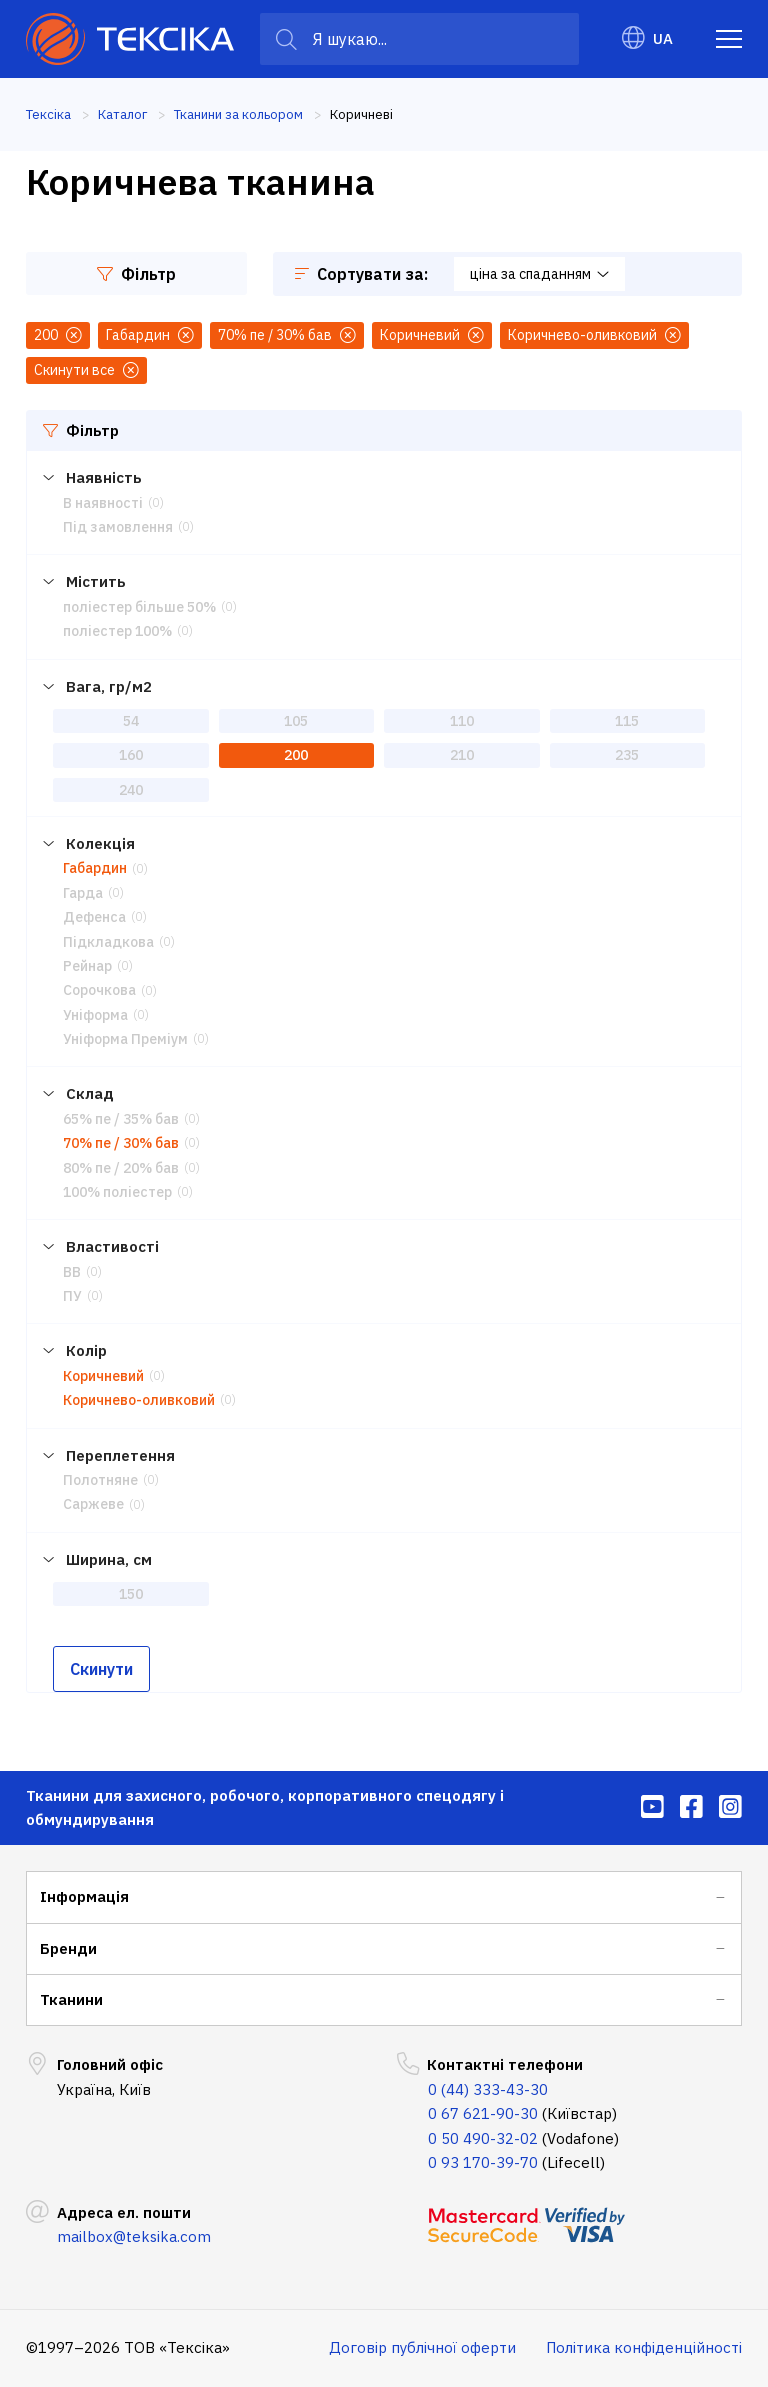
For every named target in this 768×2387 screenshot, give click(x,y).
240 (131, 790)
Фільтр (136, 274)
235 (627, 755)
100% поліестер (117, 1192)
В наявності (103, 503)
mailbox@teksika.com (134, 2236)
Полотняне (100, 1480)
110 (462, 721)
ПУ (72, 1296)
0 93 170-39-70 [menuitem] (483, 2162)
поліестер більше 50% (139, 607)
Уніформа (95, 1015)
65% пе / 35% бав (121, 1119)
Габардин (95, 868)
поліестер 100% (117, 631)
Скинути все (86, 370)
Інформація (84, 1896)
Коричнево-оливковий (139, 1400)
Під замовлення (118, 527)
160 (131, 755)
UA (647, 38)
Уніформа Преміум (125, 1039)
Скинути (101, 1669)
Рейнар (87, 966)
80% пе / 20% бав (121, 1168)
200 (296, 755)
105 (296, 721)
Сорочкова (99, 990)
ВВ (72, 1272)
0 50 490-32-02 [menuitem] (483, 2138)
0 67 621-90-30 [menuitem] (483, 2113)
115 (627, 721)
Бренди (68, 1948)
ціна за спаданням (539, 274)
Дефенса (94, 917)
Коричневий (103, 1376)
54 (131, 721)
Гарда (83, 893)
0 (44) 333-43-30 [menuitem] (488, 2089)
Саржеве (93, 1504)
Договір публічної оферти (422, 2347)
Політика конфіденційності (644, 2347)
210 (462, 755)
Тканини (71, 1999)
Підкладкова (108, 942)
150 (131, 1594)
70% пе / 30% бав (121, 1143)
